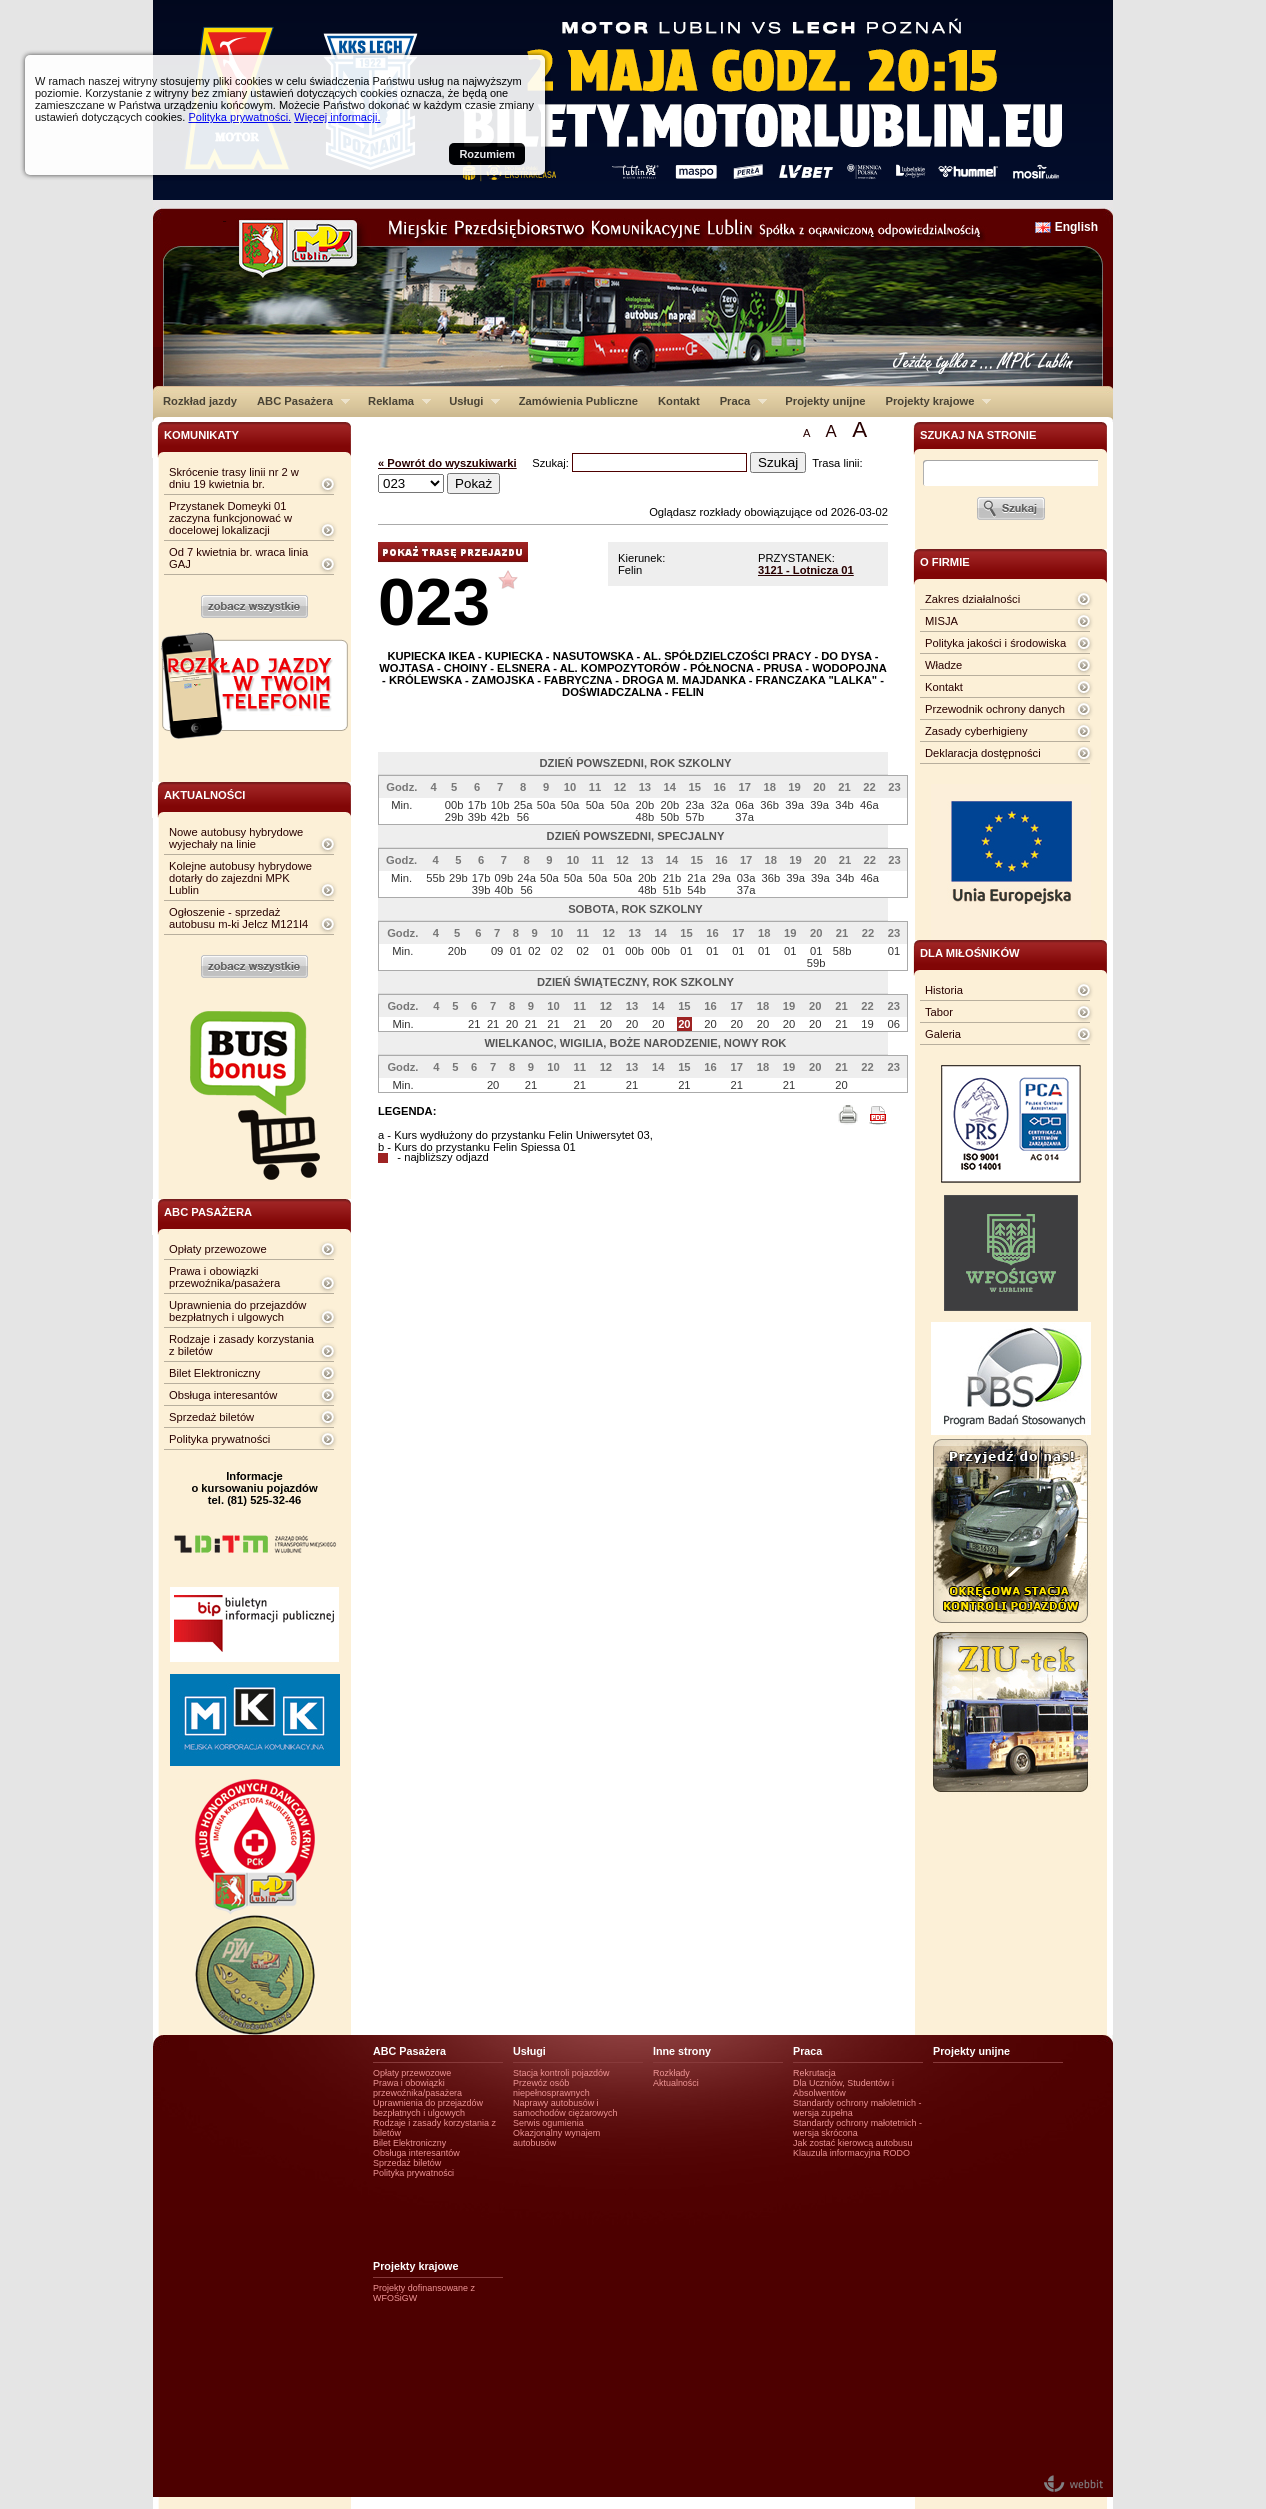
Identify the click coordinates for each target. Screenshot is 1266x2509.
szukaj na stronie (978, 435)
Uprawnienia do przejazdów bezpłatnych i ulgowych (237, 1311)
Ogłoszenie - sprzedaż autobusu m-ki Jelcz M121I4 (238, 918)
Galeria (943, 1034)
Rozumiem (487, 154)
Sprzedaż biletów (211, 1417)
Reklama (394, 401)
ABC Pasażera (298, 401)
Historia (944, 990)
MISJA (941, 621)
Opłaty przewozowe (218, 1249)
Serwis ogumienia (548, 2123)
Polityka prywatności (219, 1439)
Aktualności (676, 2083)
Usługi (469, 401)
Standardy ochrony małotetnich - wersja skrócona (857, 2128)
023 (434, 601)
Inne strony (682, 2051)
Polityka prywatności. (239, 117)
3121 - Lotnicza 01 (806, 570)
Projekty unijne (825, 401)
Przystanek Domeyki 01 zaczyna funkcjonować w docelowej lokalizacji (230, 518)
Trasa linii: (837, 463)
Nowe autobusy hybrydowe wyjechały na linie (236, 838)
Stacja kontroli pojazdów (561, 2073)
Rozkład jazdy (200, 401)
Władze (943, 665)
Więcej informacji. (337, 117)
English (1076, 227)
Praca (738, 401)
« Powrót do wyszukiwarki (447, 463)
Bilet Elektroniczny (214, 1373)
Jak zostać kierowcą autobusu (852, 2143)
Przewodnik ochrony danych (995, 709)
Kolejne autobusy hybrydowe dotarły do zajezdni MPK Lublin (240, 878)
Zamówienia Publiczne (578, 401)
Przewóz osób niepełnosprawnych (551, 2088)
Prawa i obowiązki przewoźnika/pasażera (224, 1277)
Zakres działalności (972, 599)
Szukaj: (552, 463)
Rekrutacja (814, 2073)
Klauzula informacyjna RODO (851, 2153)
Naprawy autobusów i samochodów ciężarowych (565, 2108)
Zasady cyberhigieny (976, 731)
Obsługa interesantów (223, 1395)
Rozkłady (671, 2073)
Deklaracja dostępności (983, 753)
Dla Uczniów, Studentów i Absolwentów (843, 2088)
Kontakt (679, 401)
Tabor (939, 1012)
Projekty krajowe (934, 401)
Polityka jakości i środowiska (995, 643)
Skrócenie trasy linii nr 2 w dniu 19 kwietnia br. (234, 478)
